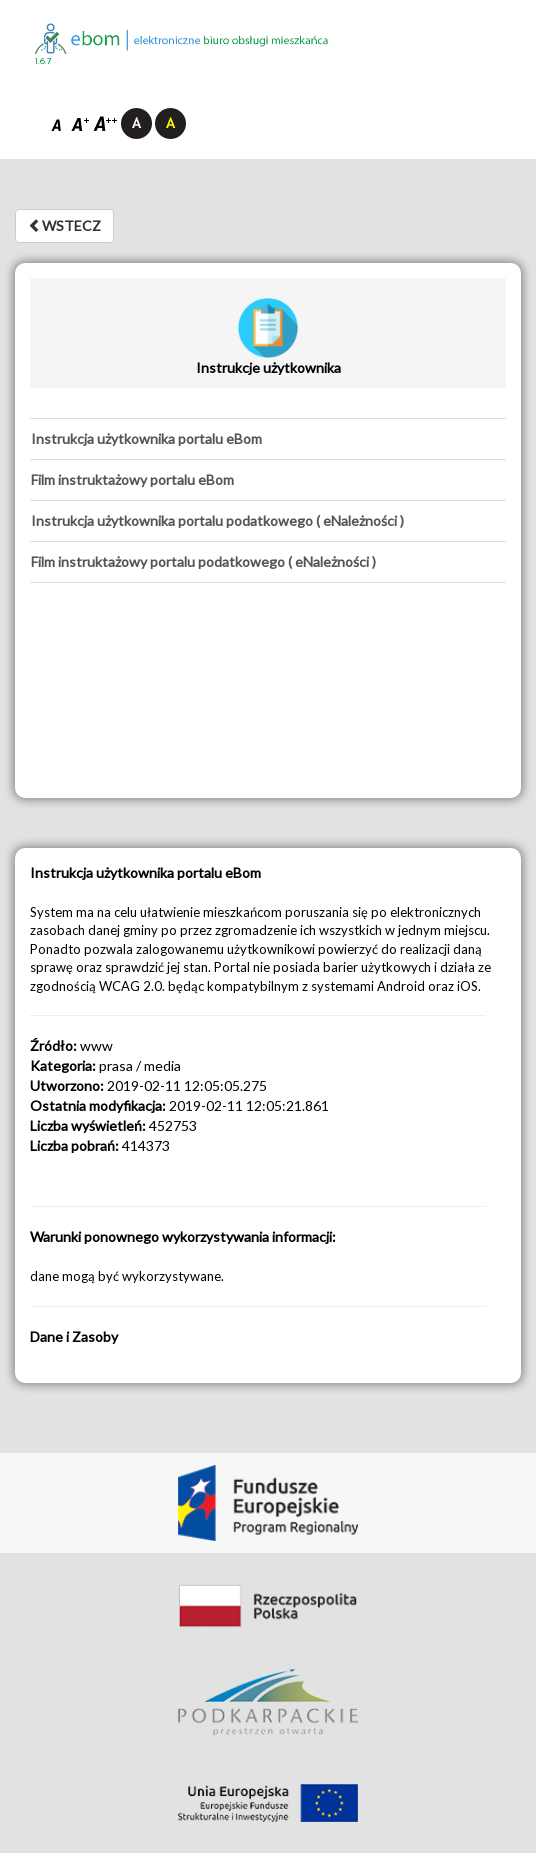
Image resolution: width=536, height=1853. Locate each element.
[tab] (268, 439)
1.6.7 (43, 61)
